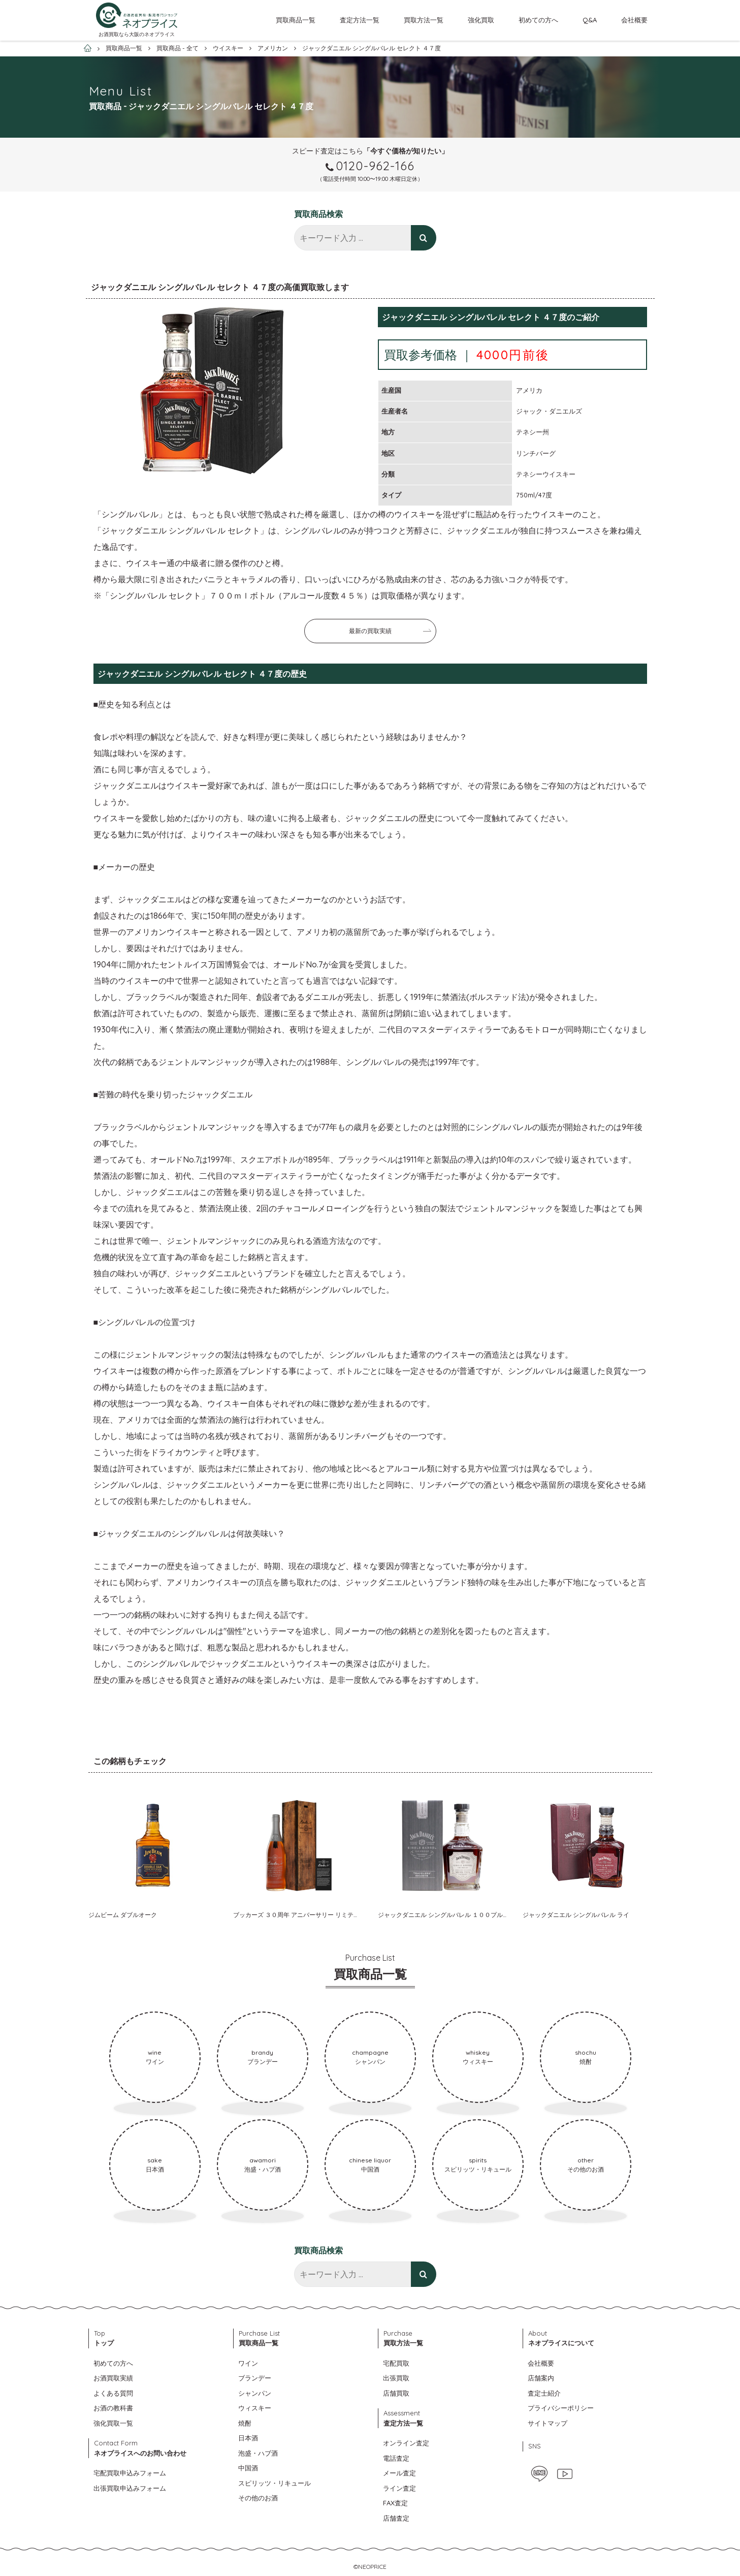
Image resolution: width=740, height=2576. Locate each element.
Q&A (590, 20)
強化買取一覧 (113, 2423)
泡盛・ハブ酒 (258, 2453)
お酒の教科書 (113, 2408)
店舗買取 (396, 2393)
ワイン (248, 2363)
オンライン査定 (406, 2443)
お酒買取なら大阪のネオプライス (137, 34)
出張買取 (396, 2378)
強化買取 (481, 20)
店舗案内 (541, 2378)
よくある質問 (113, 2393)
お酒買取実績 (113, 2378)
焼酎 (244, 2423)
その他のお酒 (258, 2498)
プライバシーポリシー (561, 2408)
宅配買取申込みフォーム (129, 2473)
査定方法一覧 (359, 20)
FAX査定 (395, 2503)
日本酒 (248, 2438)
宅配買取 (396, 2363)
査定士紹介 (544, 2393)
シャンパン (254, 2393)
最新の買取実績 (370, 631)
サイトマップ (547, 2423)
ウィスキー (254, 2408)
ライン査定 (399, 2488)
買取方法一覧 (423, 20)
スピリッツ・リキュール (274, 2483)
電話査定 (396, 2458)
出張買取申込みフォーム (129, 2488)
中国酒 (248, 2468)
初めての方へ (538, 20)
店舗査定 (396, 2518)
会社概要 (634, 20)
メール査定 (399, 2473)
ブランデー (254, 2378)
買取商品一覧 (295, 20)
